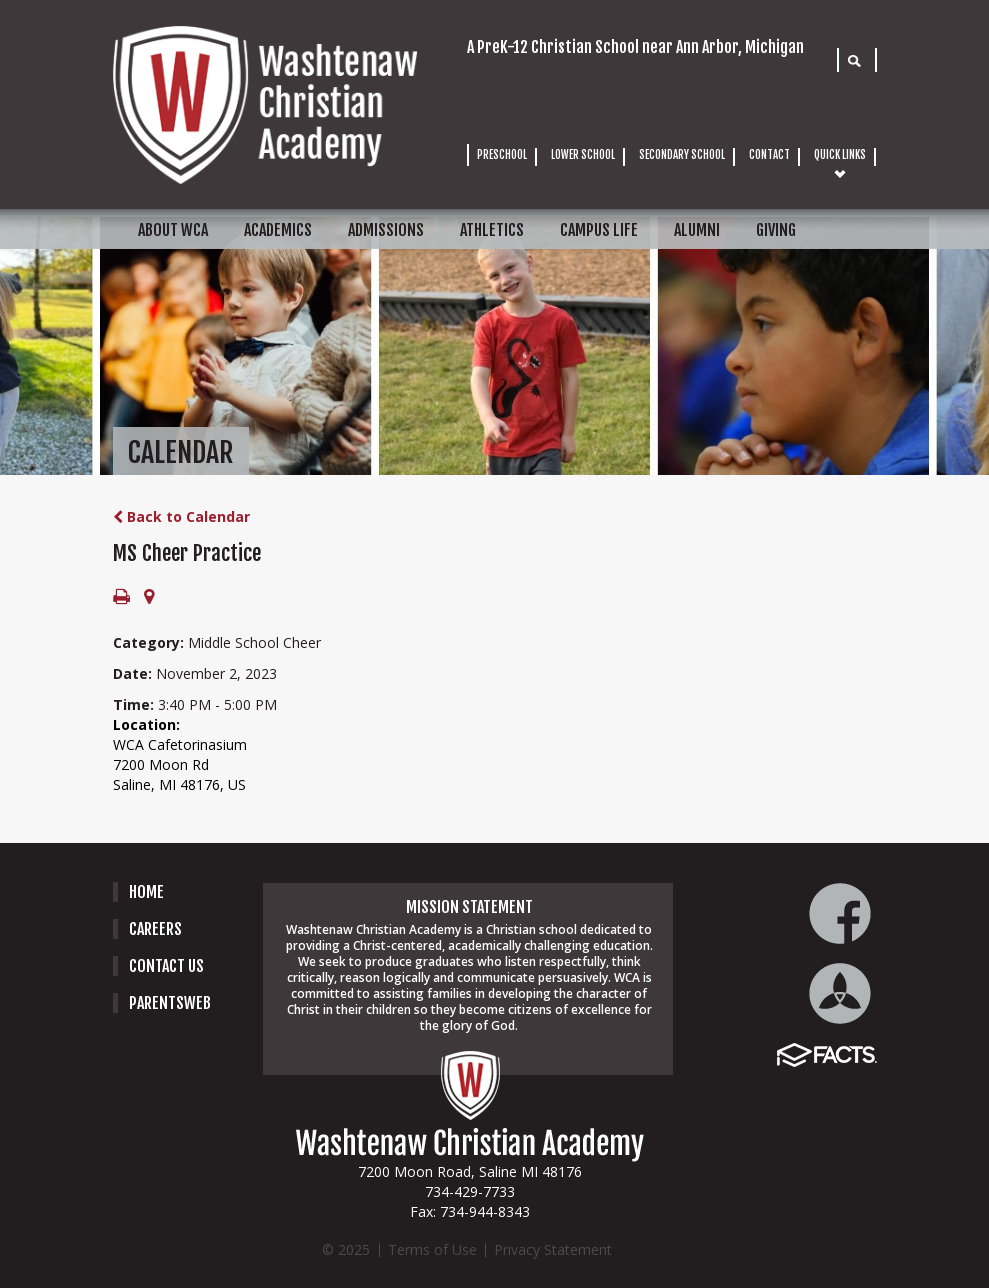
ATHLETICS (492, 230)
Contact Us (166, 966)
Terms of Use (432, 1249)
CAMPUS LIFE (599, 230)
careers (155, 929)
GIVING (776, 230)
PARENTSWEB (170, 1003)
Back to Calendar (181, 516)
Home (146, 892)
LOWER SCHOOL (583, 155)
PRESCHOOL (502, 155)
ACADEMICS (278, 230)
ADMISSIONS (386, 230)
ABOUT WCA (173, 230)
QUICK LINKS (840, 155)
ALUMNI (697, 230)
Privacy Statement (553, 1249)
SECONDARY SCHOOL (682, 155)
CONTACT (769, 155)
